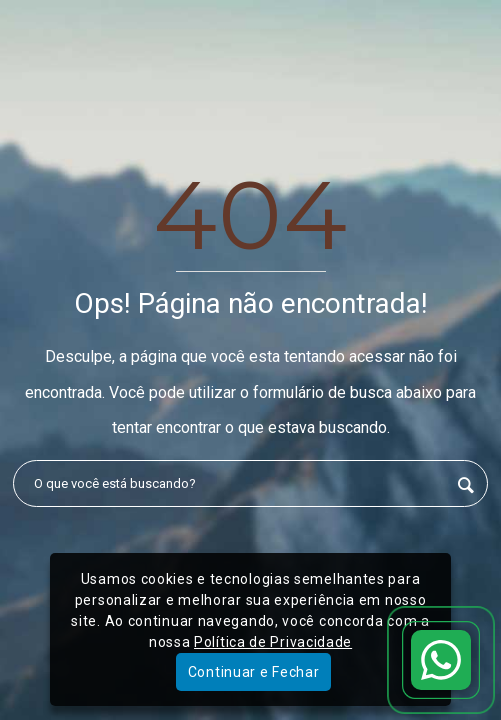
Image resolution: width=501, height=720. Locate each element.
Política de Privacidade (273, 642)
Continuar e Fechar (254, 672)
